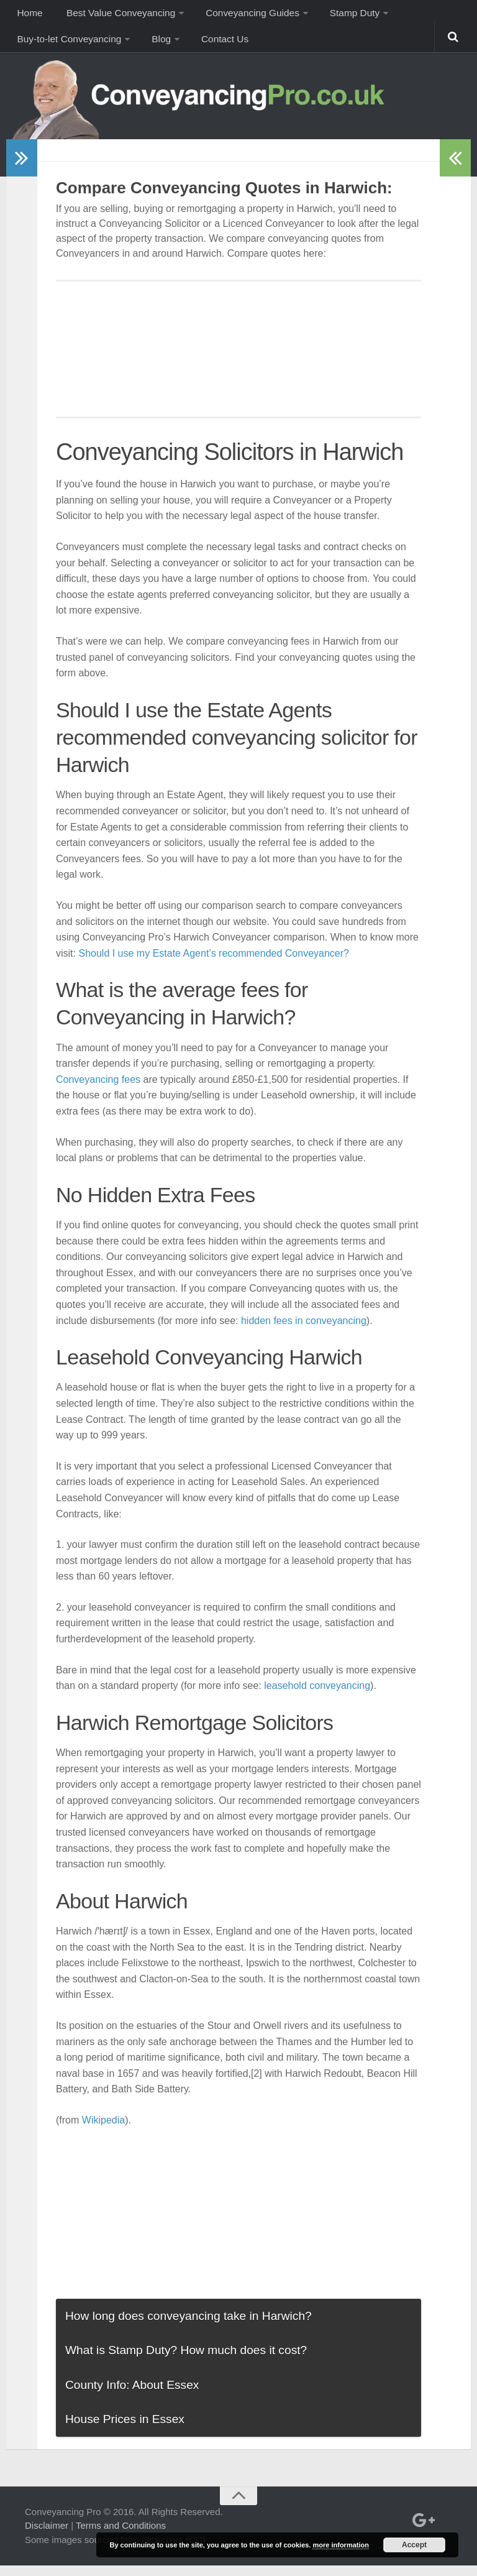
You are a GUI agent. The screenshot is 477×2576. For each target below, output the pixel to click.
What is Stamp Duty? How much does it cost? (186, 2360)
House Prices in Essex (124, 2429)
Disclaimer (46, 2536)
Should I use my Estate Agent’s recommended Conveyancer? (213, 963)
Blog (159, 46)
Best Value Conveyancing (115, 15)
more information (340, 2545)
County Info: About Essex (132, 2394)
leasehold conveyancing (317, 1695)
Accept (414, 2545)
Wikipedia (103, 2130)
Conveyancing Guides (247, 15)
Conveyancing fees (98, 1089)
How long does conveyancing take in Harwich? (188, 2325)
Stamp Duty (347, 15)
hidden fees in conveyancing (303, 1330)
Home (28, 15)
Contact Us (219, 46)
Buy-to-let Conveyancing (69, 46)
